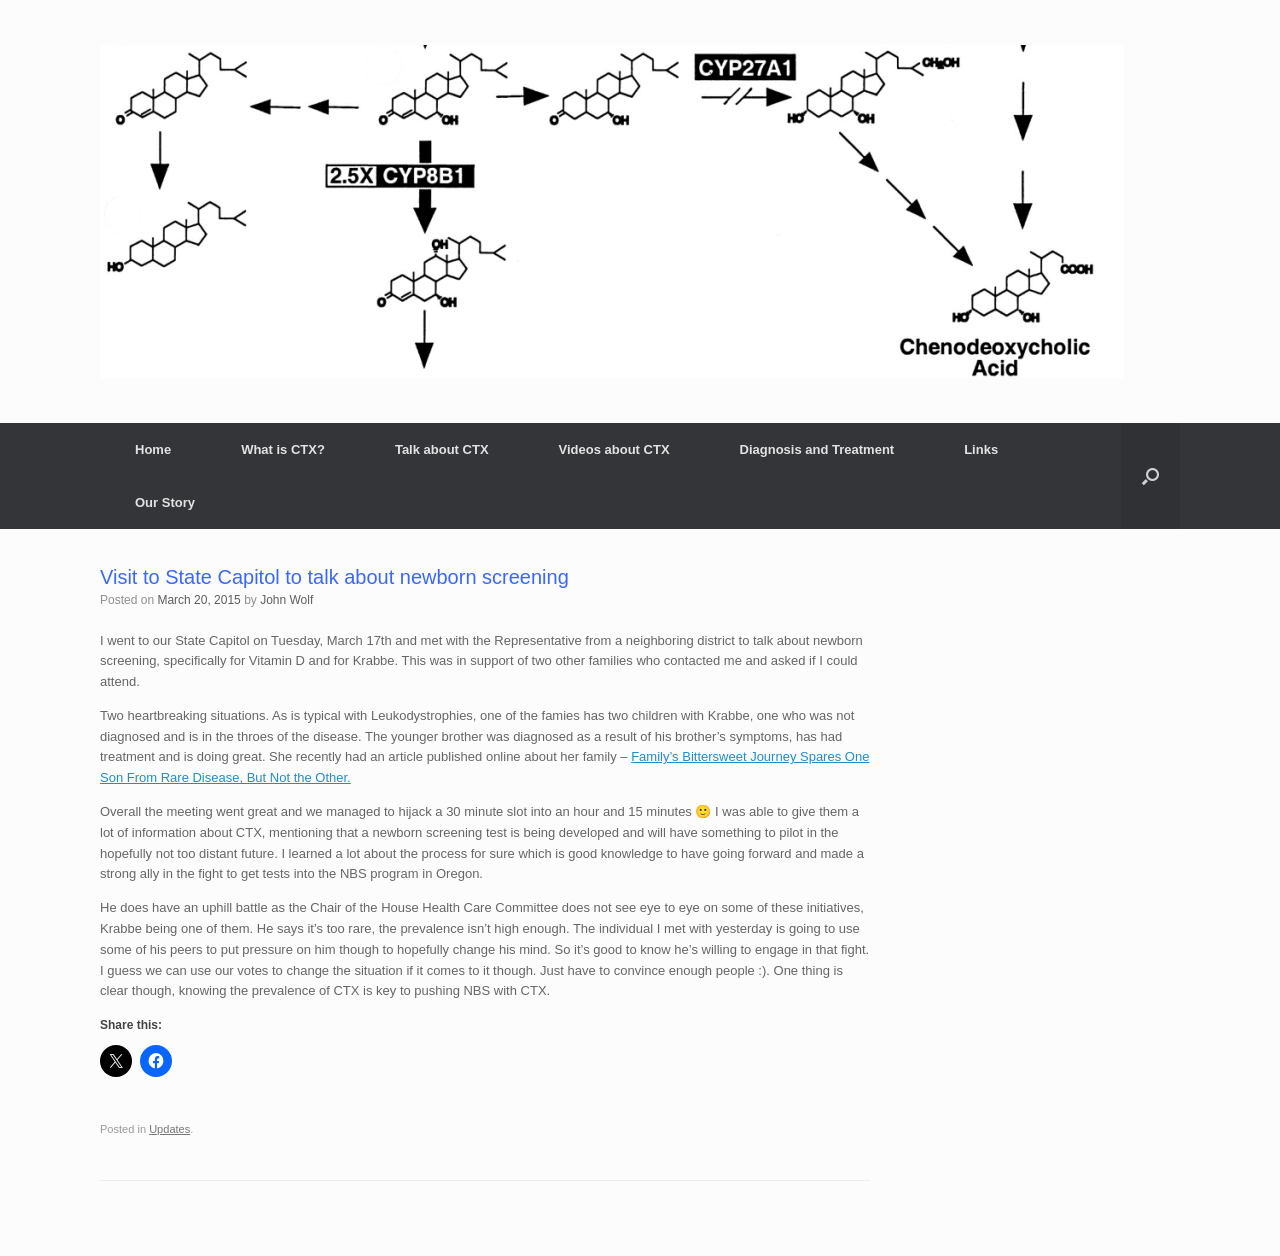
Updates (169, 1129)
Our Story (165, 502)
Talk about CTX (442, 449)
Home (153, 449)
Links (981, 449)
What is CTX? (283, 449)
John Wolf (286, 600)
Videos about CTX (614, 449)
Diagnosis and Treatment (817, 449)
